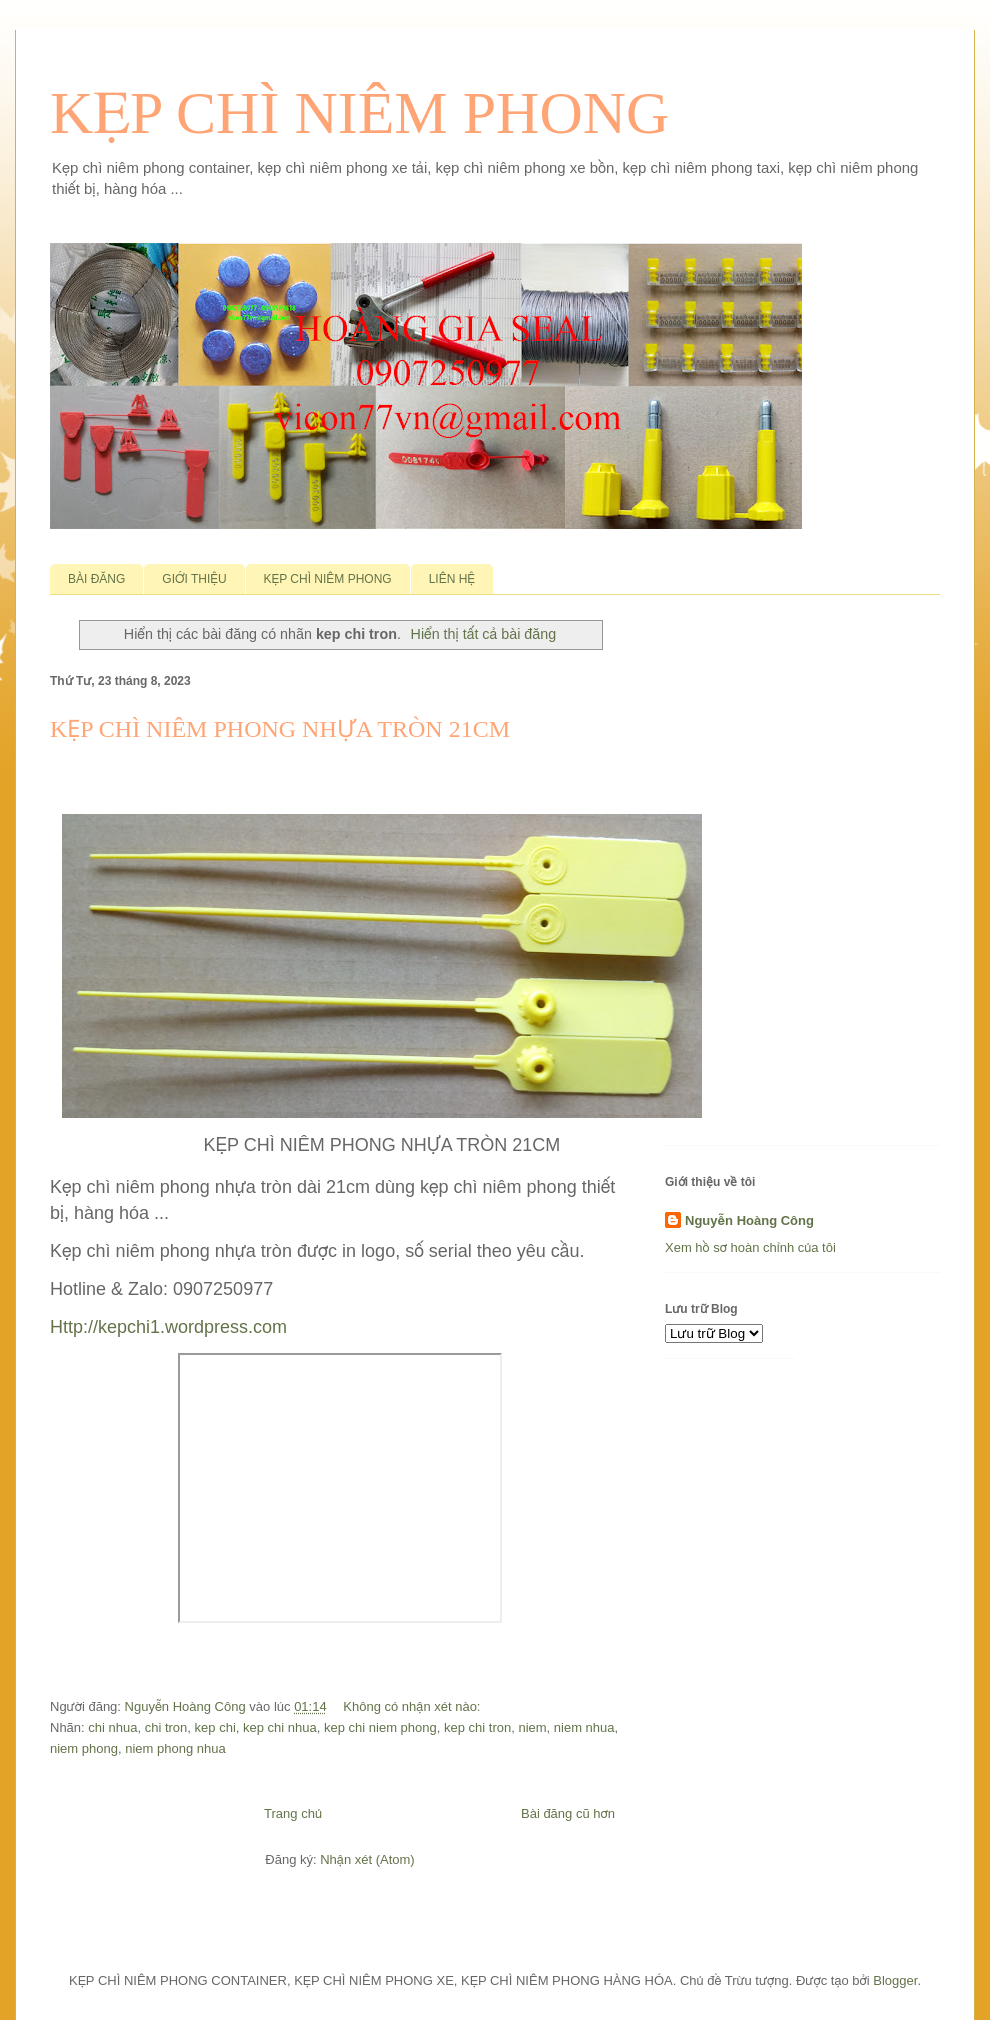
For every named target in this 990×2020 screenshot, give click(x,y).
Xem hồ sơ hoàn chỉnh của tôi (750, 1247)
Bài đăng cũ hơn (568, 1813)
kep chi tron (477, 1727)
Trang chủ (293, 1813)
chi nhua (112, 1727)
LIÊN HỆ (452, 579)
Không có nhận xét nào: (413, 1706)
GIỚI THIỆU (194, 579)
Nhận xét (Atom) (367, 1859)
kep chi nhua (280, 1727)
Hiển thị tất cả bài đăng (484, 634)
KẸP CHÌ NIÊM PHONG (359, 113)
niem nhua (584, 1727)
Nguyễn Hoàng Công (749, 1220)
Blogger (895, 1980)
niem (532, 1727)
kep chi (215, 1727)
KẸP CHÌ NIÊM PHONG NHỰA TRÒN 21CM (280, 729)
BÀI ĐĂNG (96, 579)
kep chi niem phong (380, 1727)
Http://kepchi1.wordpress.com (168, 1327)
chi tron (166, 1727)
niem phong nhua (175, 1748)
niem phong (84, 1748)
